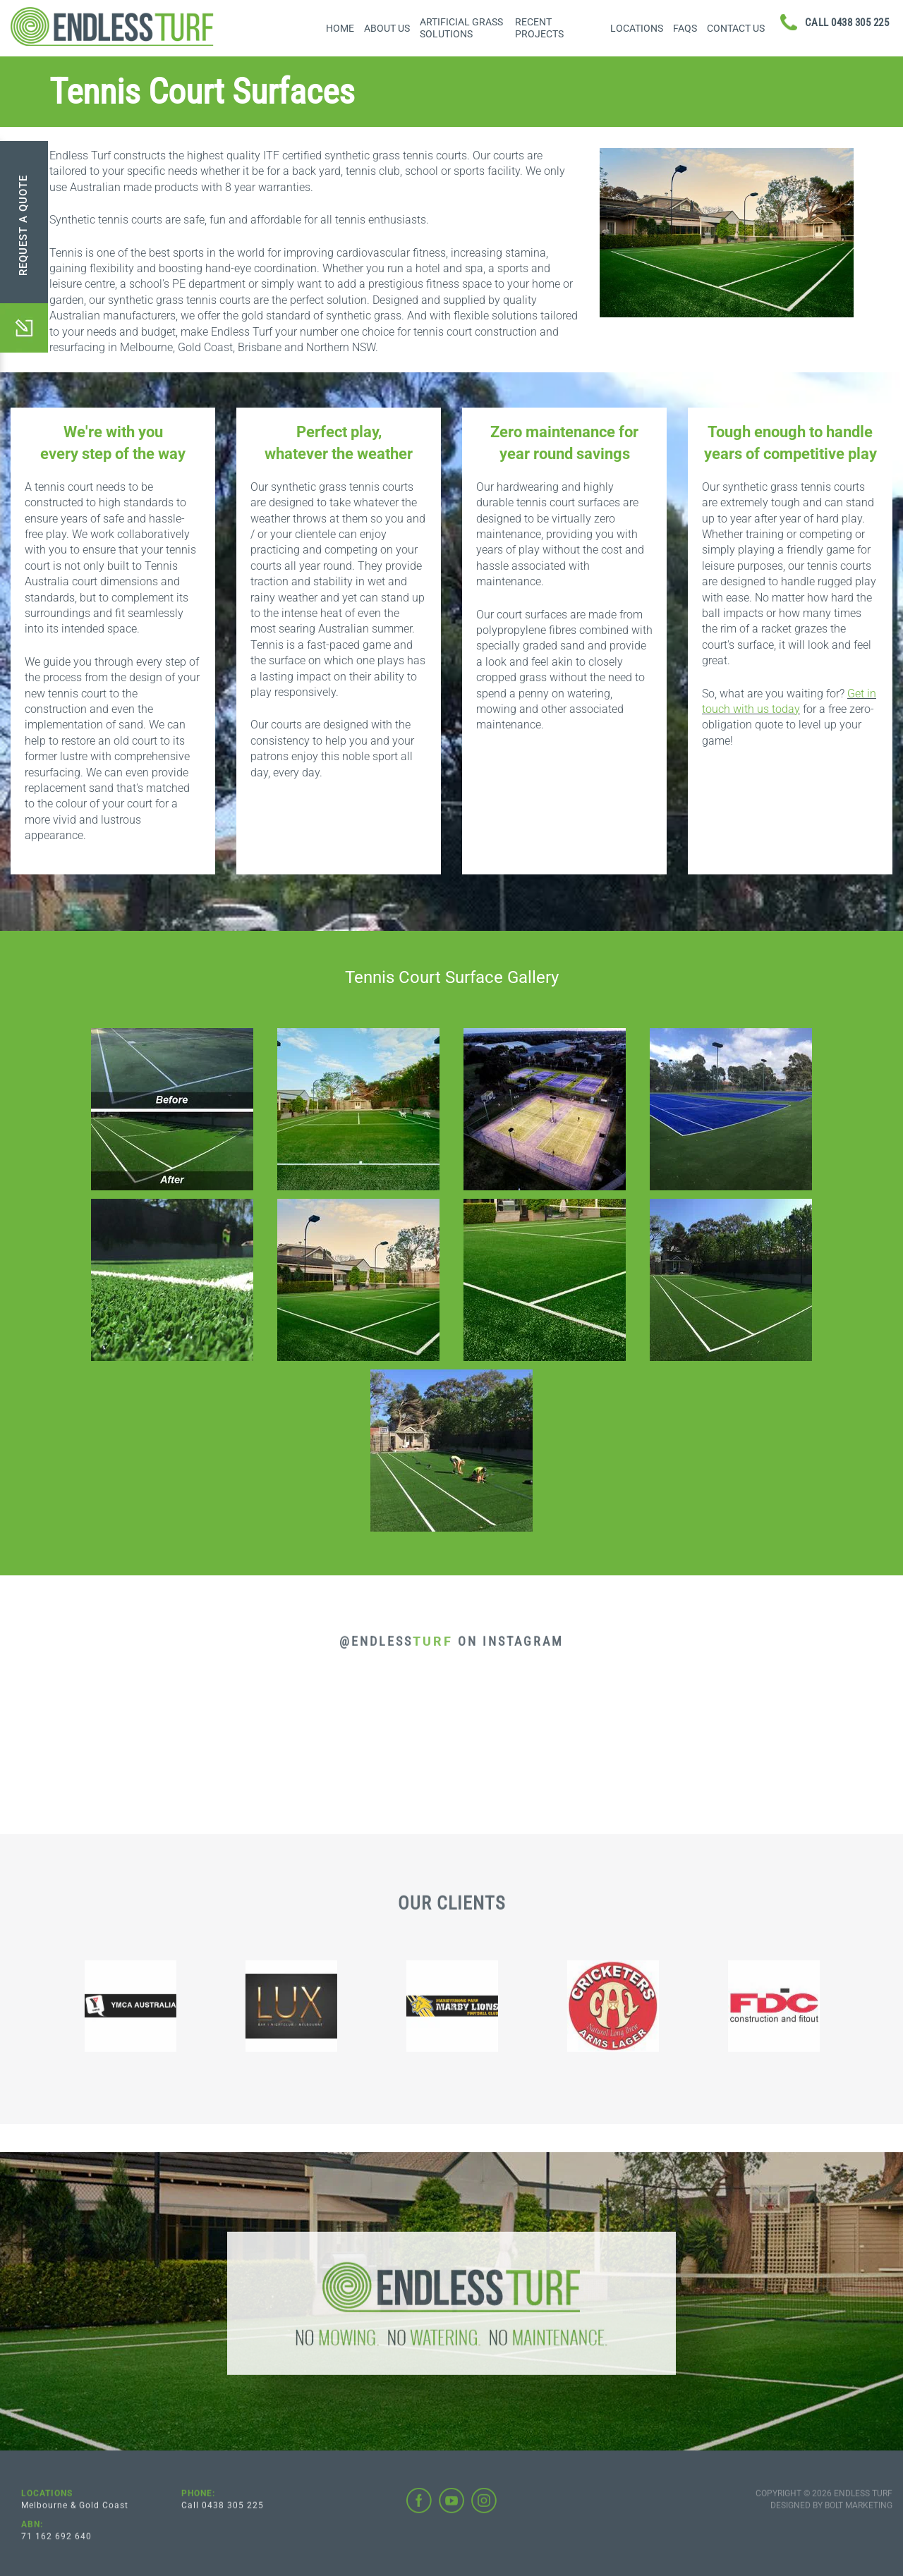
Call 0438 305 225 (222, 2514)
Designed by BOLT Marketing (831, 2514)
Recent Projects (539, 27)
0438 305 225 (847, 22)
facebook (419, 2509)
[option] (156, 2015)
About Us (387, 28)
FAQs (685, 28)
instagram (484, 2509)
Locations (636, 28)
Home (340, 28)
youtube (451, 2509)
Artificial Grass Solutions (461, 27)
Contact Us (736, 28)
